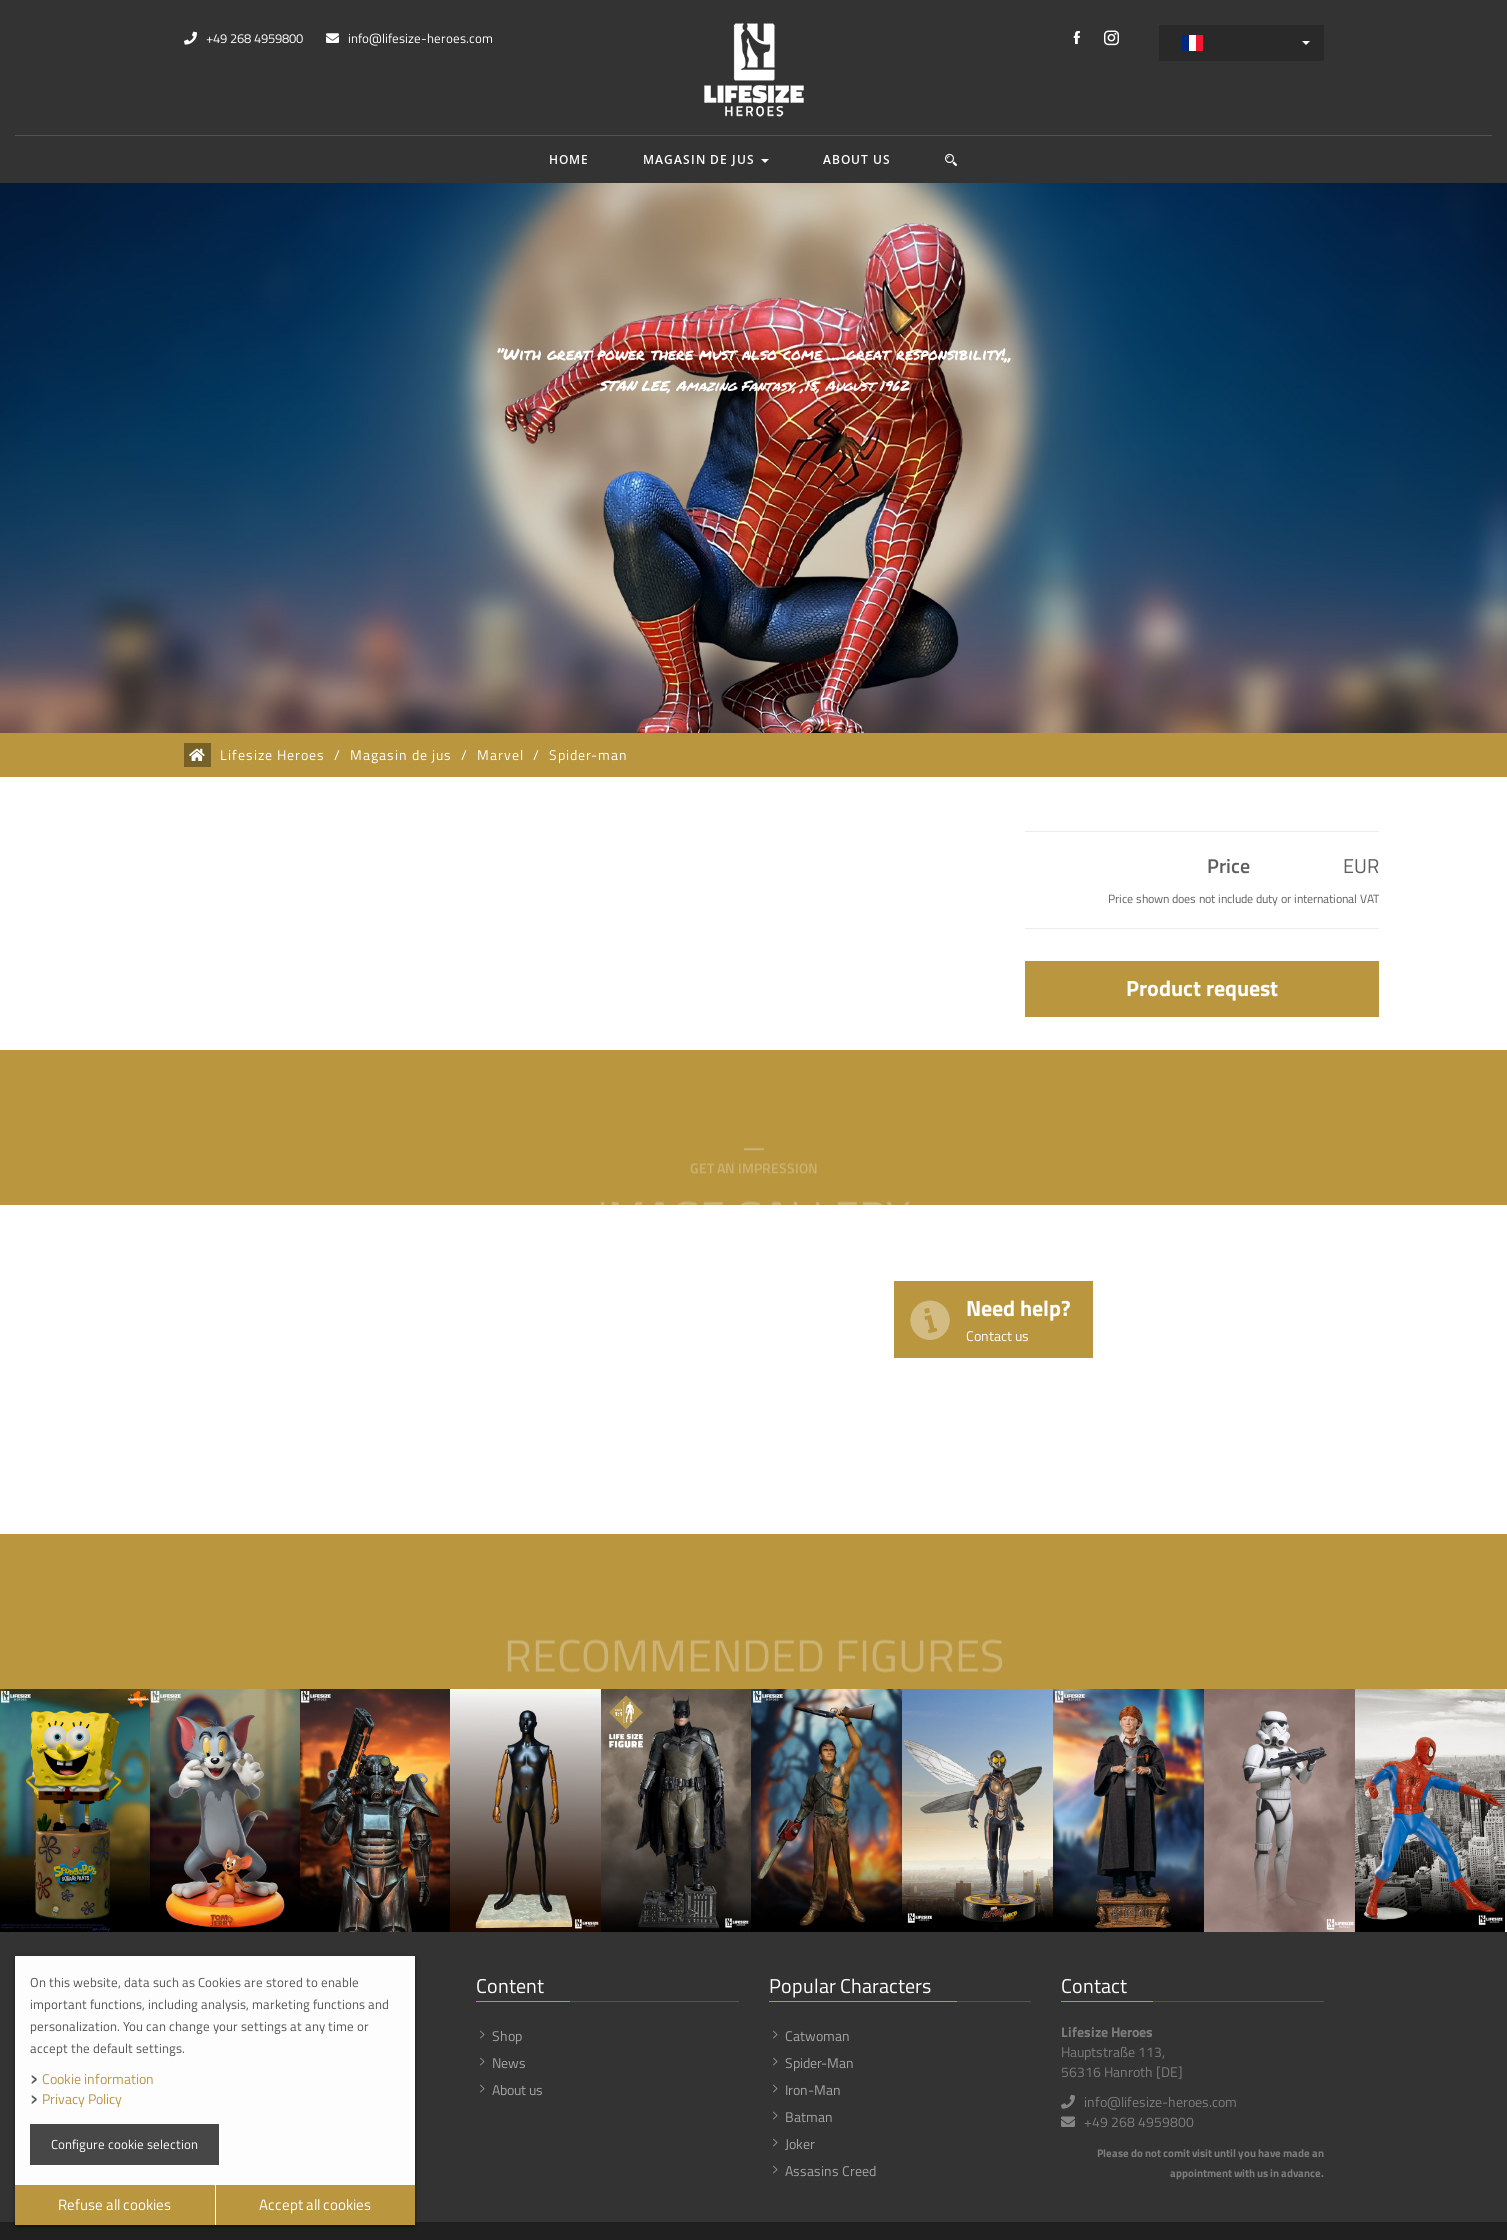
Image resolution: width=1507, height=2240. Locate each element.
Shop (507, 2035)
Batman (809, 2116)
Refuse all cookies (114, 2204)
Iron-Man (813, 2089)
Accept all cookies (315, 2204)
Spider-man (588, 755)
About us (857, 159)
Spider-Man (819, 2062)
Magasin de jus (706, 159)
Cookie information (98, 2078)
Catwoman (817, 2035)
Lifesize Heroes (272, 755)
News (509, 2062)
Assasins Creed (830, 2170)
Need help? (1018, 1318)
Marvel (500, 755)
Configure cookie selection (124, 2144)
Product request (1202, 988)
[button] (951, 159)
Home (569, 159)
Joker (800, 2143)
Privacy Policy (82, 2098)
